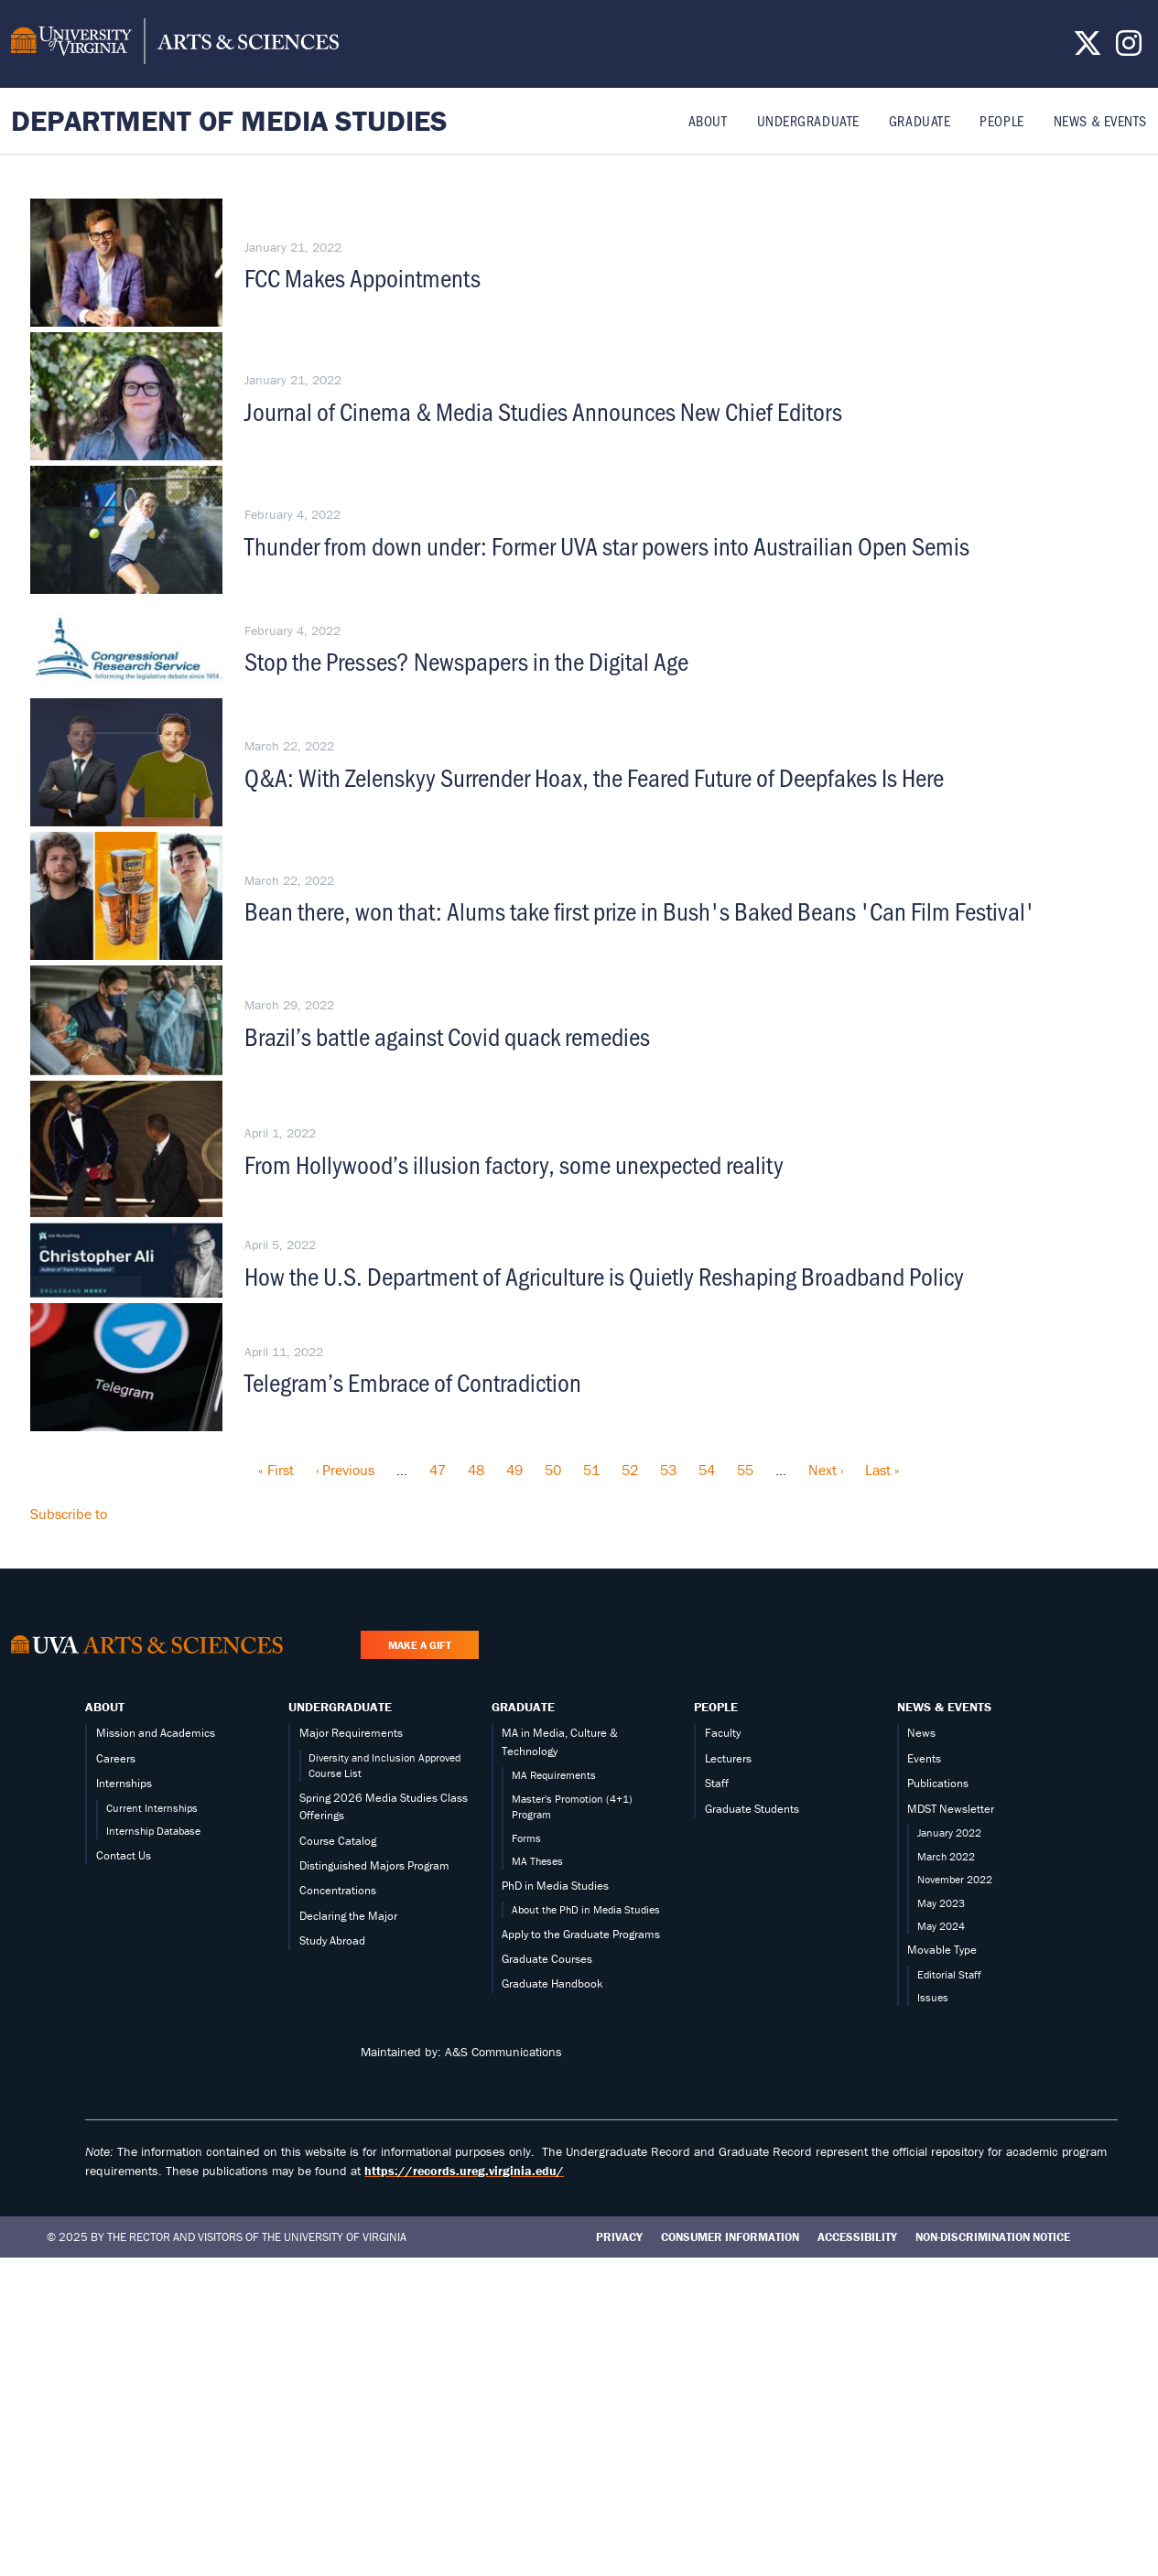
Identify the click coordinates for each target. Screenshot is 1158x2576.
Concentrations (337, 1890)
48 (476, 1469)
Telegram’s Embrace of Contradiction (412, 1381)
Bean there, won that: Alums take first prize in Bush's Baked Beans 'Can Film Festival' (639, 910)
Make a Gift (419, 1645)
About (708, 120)
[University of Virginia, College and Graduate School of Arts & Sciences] (175, 44)
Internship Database (153, 1831)
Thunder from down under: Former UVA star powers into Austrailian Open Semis (606, 545)
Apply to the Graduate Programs (581, 1934)
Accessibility (857, 2237)
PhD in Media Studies (555, 1885)
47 (437, 1469)
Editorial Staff (949, 1974)
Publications (938, 1783)
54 (706, 1469)
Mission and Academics (155, 1733)
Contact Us (123, 1855)
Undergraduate (808, 120)
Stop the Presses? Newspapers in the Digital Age (466, 660)
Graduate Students (752, 1808)
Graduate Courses (547, 1959)
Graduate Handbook (552, 1983)
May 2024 (941, 1926)
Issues (932, 1997)
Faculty (723, 1733)
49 (514, 1469)
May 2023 (941, 1903)
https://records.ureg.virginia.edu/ (464, 2170)
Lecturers (728, 1758)
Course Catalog (337, 1840)
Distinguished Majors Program (374, 1865)
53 (668, 1469)
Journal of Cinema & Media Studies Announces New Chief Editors (543, 410)
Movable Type (942, 1949)
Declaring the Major (348, 1916)
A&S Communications (503, 2051)
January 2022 (949, 1832)
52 (630, 1469)
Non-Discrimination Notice (992, 2237)
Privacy (619, 2237)
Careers (115, 1758)
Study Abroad (332, 1940)
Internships (124, 1783)
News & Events (1100, 120)
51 (591, 1469)
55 (745, 1469)
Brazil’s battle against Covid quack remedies (447, 1035)
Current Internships (152, 1808)
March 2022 (946, 1856)
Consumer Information (730, 2237)
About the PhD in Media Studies (586, 1909)
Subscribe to (68, 1513)
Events (924, 1758)
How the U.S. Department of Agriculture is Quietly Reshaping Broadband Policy (604, 1275)
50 (553, 1469)
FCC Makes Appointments (362, 277)
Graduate (919, 120)
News (921, 1733)
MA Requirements (554, 1775)
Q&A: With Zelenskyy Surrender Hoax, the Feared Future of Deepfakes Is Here (594, 776)
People (1001, 120)
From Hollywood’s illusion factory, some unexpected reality (514, 1164)
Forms (526, 1838)
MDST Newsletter (950, 1808)
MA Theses (537, 1861)
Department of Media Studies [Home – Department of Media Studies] (229, 120)
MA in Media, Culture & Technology (560, 1741)
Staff (717, 1783)
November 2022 (954, 1879)
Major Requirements (351, 1733)
